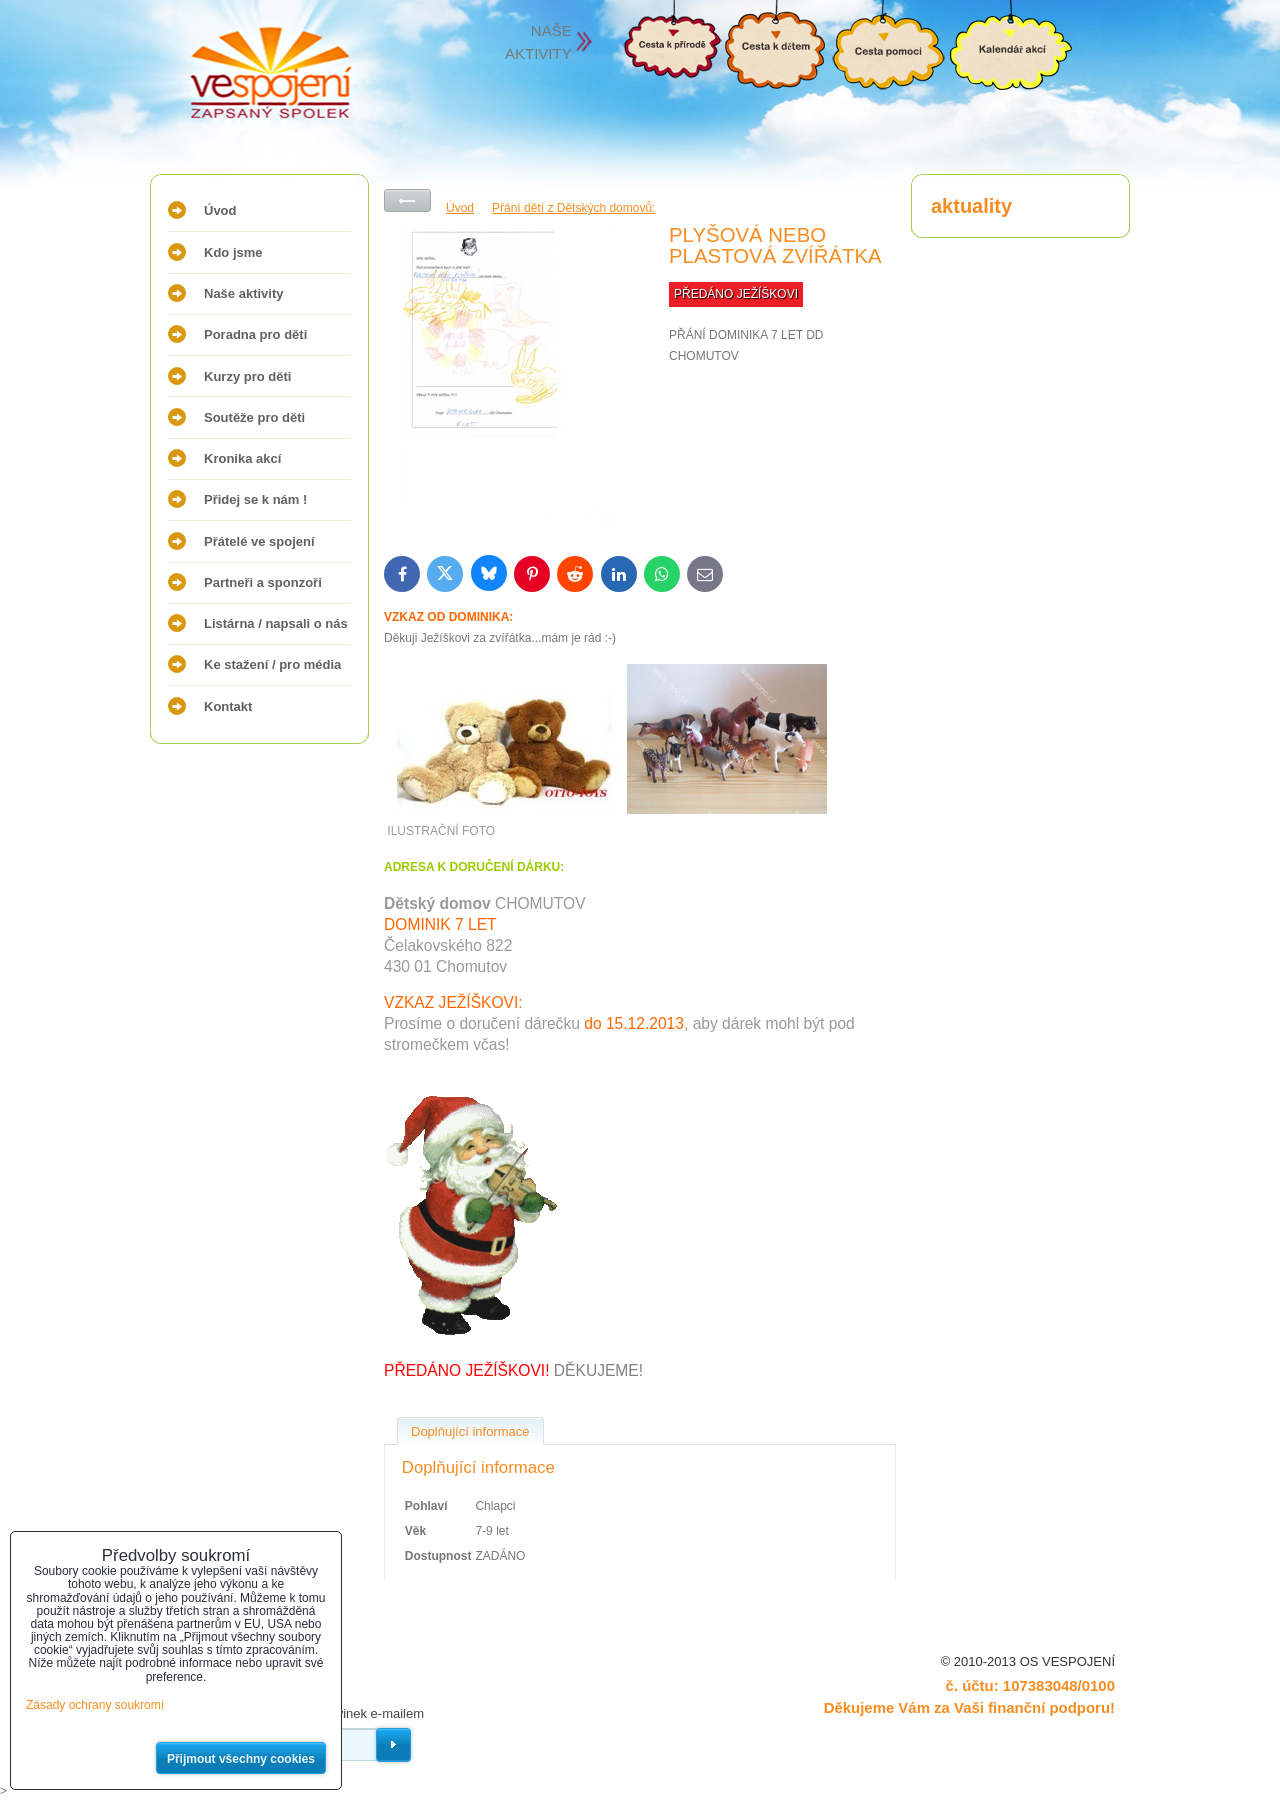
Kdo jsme (233, 252)
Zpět (407, 200)
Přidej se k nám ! (255, 499)
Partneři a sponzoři (263, 582)
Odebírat (393, 1745)
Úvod (220, 210)
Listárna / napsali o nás (276, 623)
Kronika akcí (242, 458)
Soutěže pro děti (254, 417)
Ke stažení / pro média (272, 664)
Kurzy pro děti (247, 376)
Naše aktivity (244, 293)
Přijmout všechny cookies (241, 1759)
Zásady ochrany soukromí (95, 1705)
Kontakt (228, 706)
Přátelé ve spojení (259, 541)
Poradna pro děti (255, 334)
